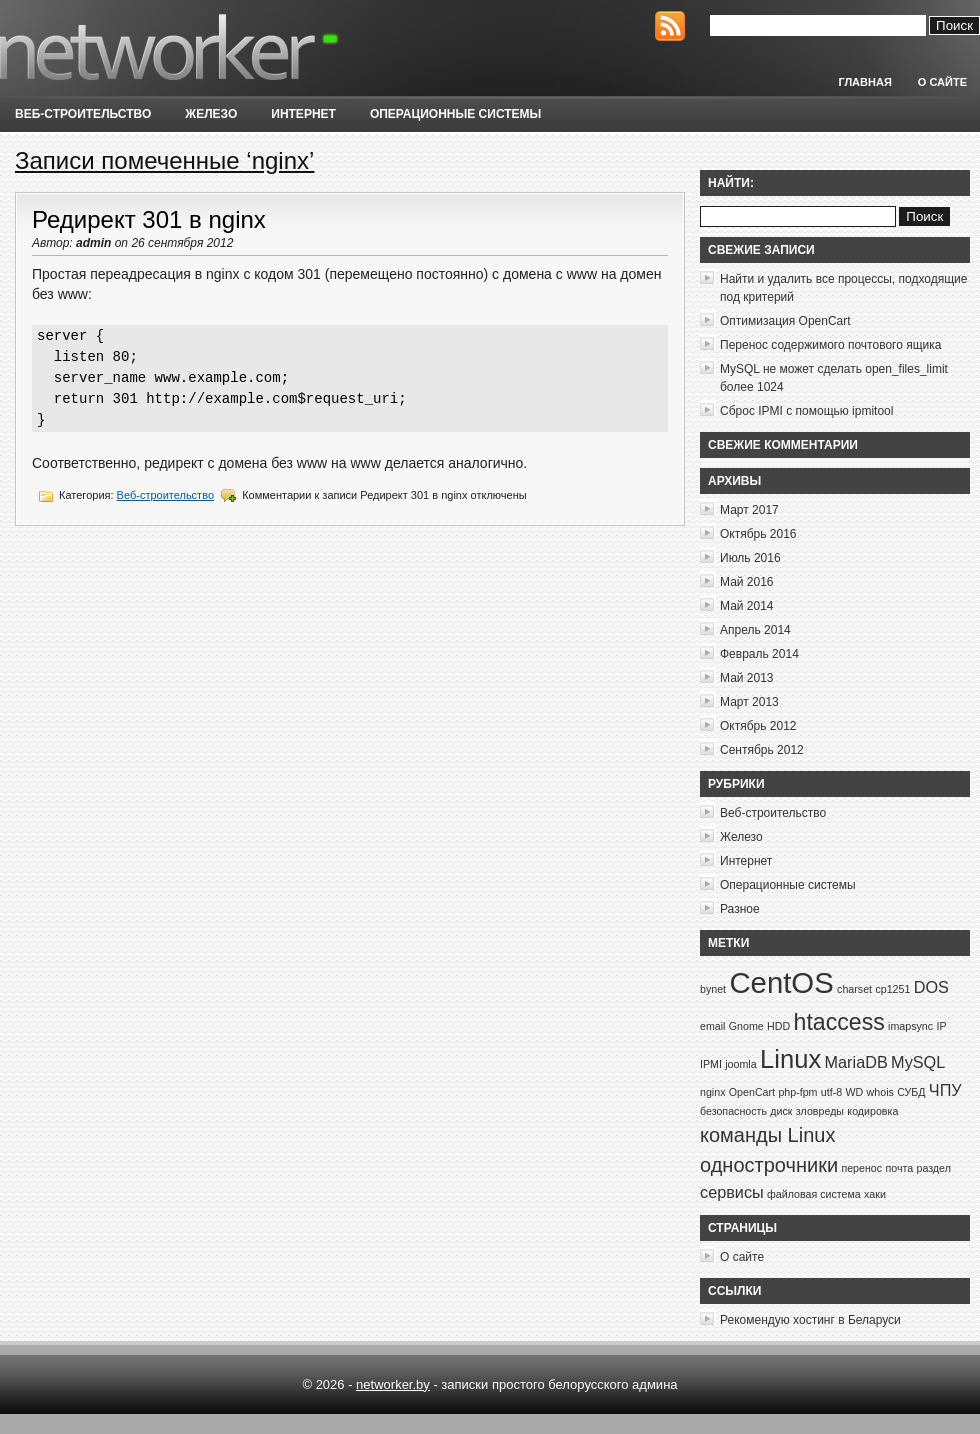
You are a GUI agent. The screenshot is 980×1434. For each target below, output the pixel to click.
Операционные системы (455, 114)
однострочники (769, 1165)
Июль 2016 (750, 558)
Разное (740, 909)
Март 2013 (749, 702)
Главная (864, 82)
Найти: (731, 183)
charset (854, 989)
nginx (712, 1092)
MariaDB (856, 1062)
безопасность (733, 1111)
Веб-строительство (83, 114)
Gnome (746, 1026)
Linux (790, 1059)
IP (941, 1026)
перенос (861, 1168)
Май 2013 (747, 678)
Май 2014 (747, 606)
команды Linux (767, 1135)
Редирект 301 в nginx (149, 219)
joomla (740, 1064)
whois (880, 1092)
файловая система (814, 1194)
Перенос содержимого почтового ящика (830, 345)
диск (781, 1111)
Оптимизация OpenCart (785, 321)
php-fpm (797, 1092)
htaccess (839, 1022)
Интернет (303, 114)
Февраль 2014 (759, 654)
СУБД (911, 1092)
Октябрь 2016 (758, 534)
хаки (875, 1194)
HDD (778, 1026)
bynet (713, 989)
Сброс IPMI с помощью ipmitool (806, 411)
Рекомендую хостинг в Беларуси (810, 1320)
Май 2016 (747, 582)
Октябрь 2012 (758, 726)
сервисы (732, 1192)
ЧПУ (945, 1090)
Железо (211, 114)
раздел (933, 1168)
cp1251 (892, 989)
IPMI (711, 1064)
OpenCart (752, 1092)
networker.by (393, 1384)
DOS (931, 987)
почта (899, 1168)
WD (854, 1092)
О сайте (942, 82)
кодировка (872, 1111)
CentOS (781, 982)
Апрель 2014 (755, 630)
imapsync (910, 1026)
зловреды (820, 1111)
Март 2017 (749, 510)
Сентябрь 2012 (762, 750)
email (712, 1026)
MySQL (918, 1062)
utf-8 (831, 1092)
